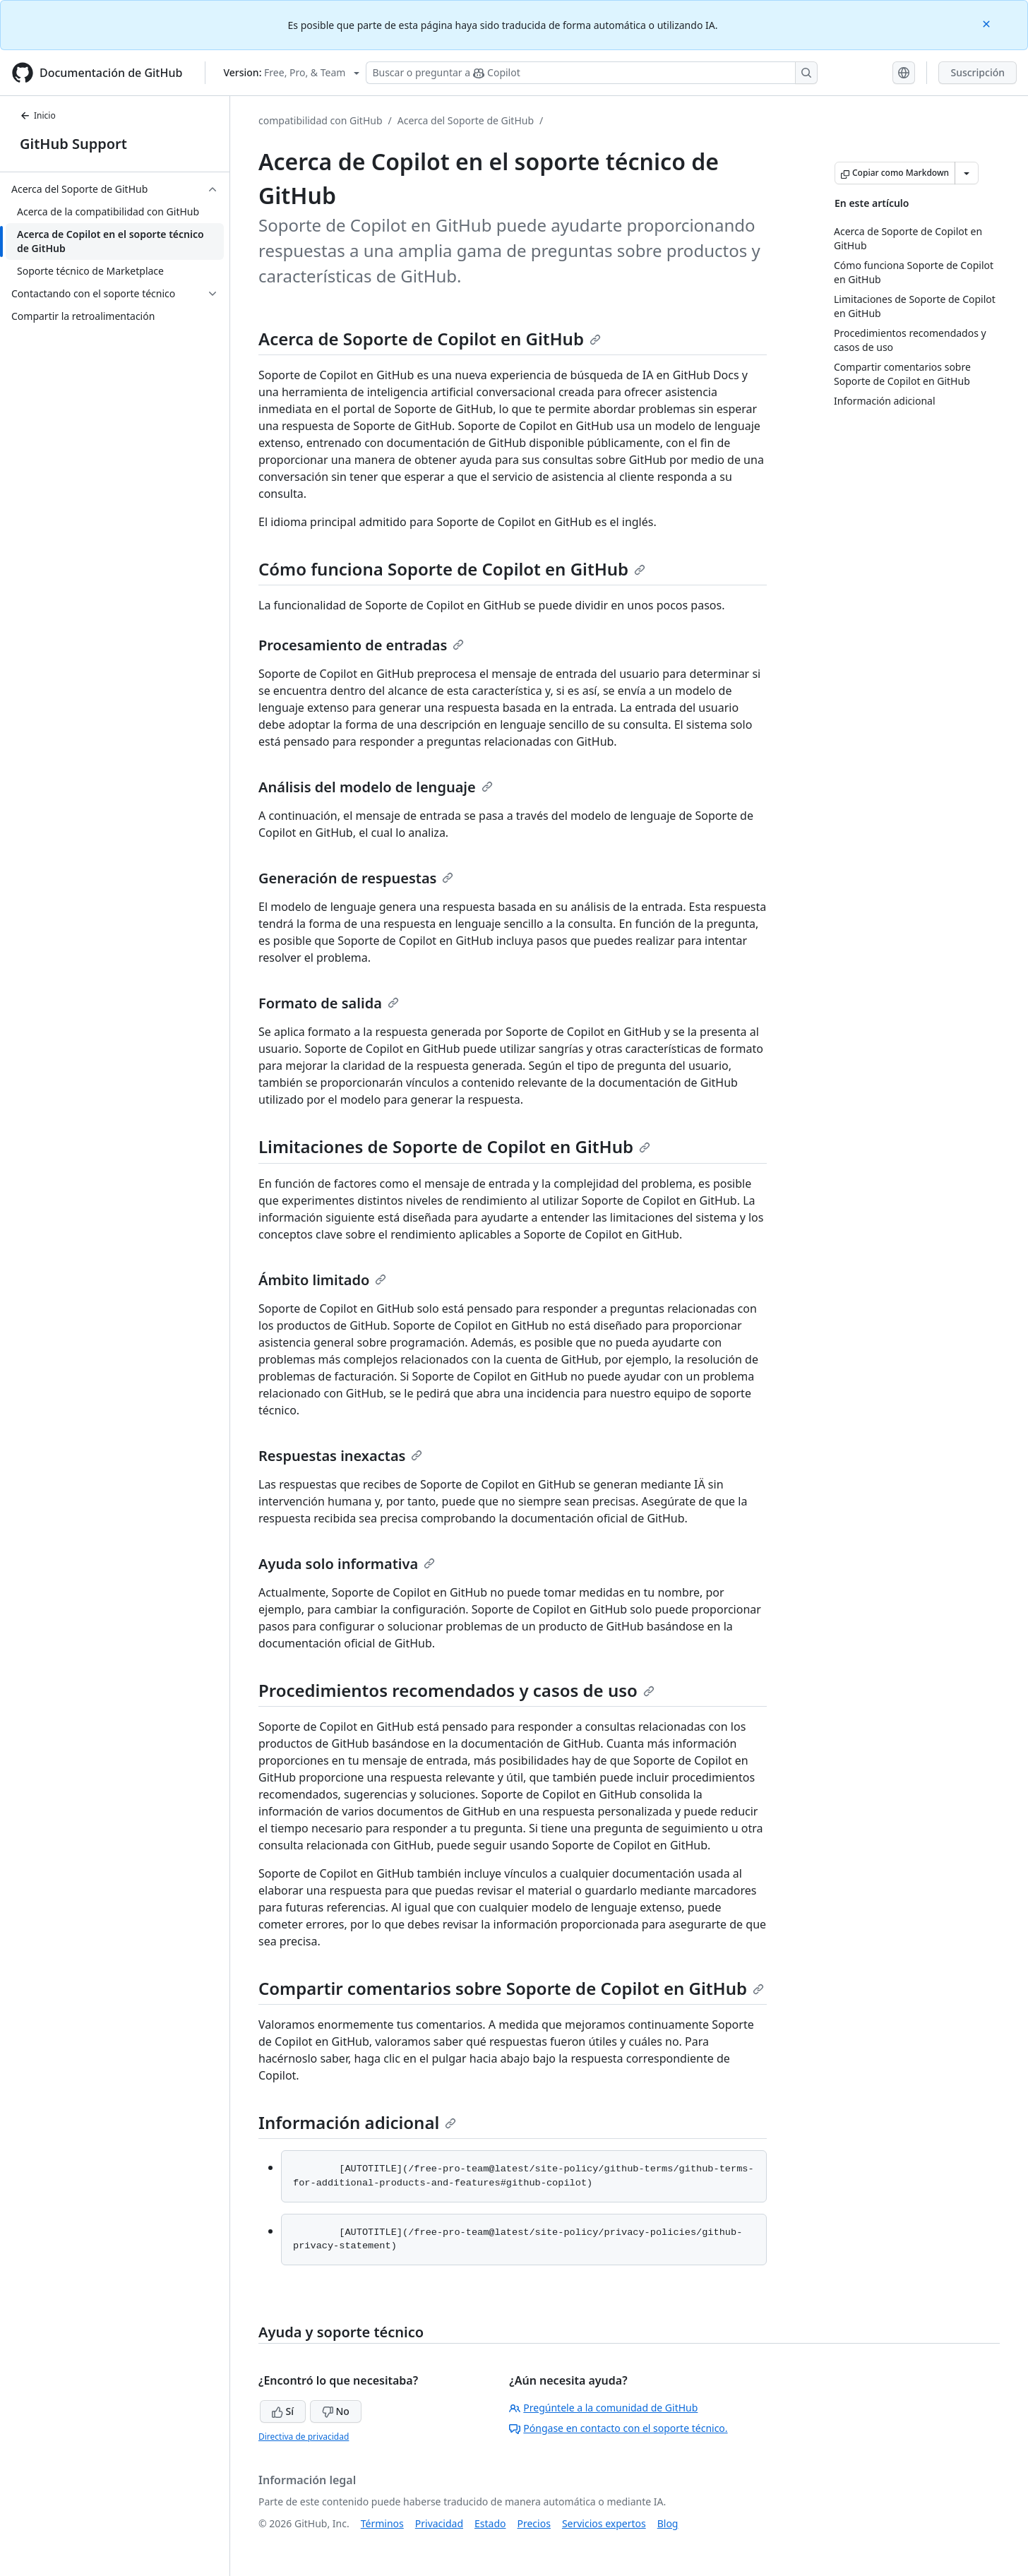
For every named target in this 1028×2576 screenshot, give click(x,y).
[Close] (987, 23)
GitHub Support (73, 143)
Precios (534, 2523)
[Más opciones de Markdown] (967, 173)
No (335, 2411)
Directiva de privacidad (303, 2437)
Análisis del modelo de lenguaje (375, 787)
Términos (382, 2523)
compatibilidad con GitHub (320, 120)
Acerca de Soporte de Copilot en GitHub (429, 338)
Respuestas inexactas (340, 1455)
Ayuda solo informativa (346, 1563)
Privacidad (439, 2523)
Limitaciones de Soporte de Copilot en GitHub (454, 1146)
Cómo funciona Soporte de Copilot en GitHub (451, 568)
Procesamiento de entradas (361, 645)
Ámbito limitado (322, 1279)
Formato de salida (328, 1003)
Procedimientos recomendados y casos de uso (456, 1690)
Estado (490, 2523)
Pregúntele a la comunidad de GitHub (603, 2407)
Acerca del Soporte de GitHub (466, 120)
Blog (668, 2523)
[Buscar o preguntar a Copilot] (592, 72)
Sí (283, 2411)
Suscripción (977, 72)
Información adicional (357, 2122)
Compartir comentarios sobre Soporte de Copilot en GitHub (511, 1988)
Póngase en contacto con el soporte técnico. (618, 2428)
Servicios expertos (604, 2523)
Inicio (38, 115)
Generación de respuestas (355, 878)
